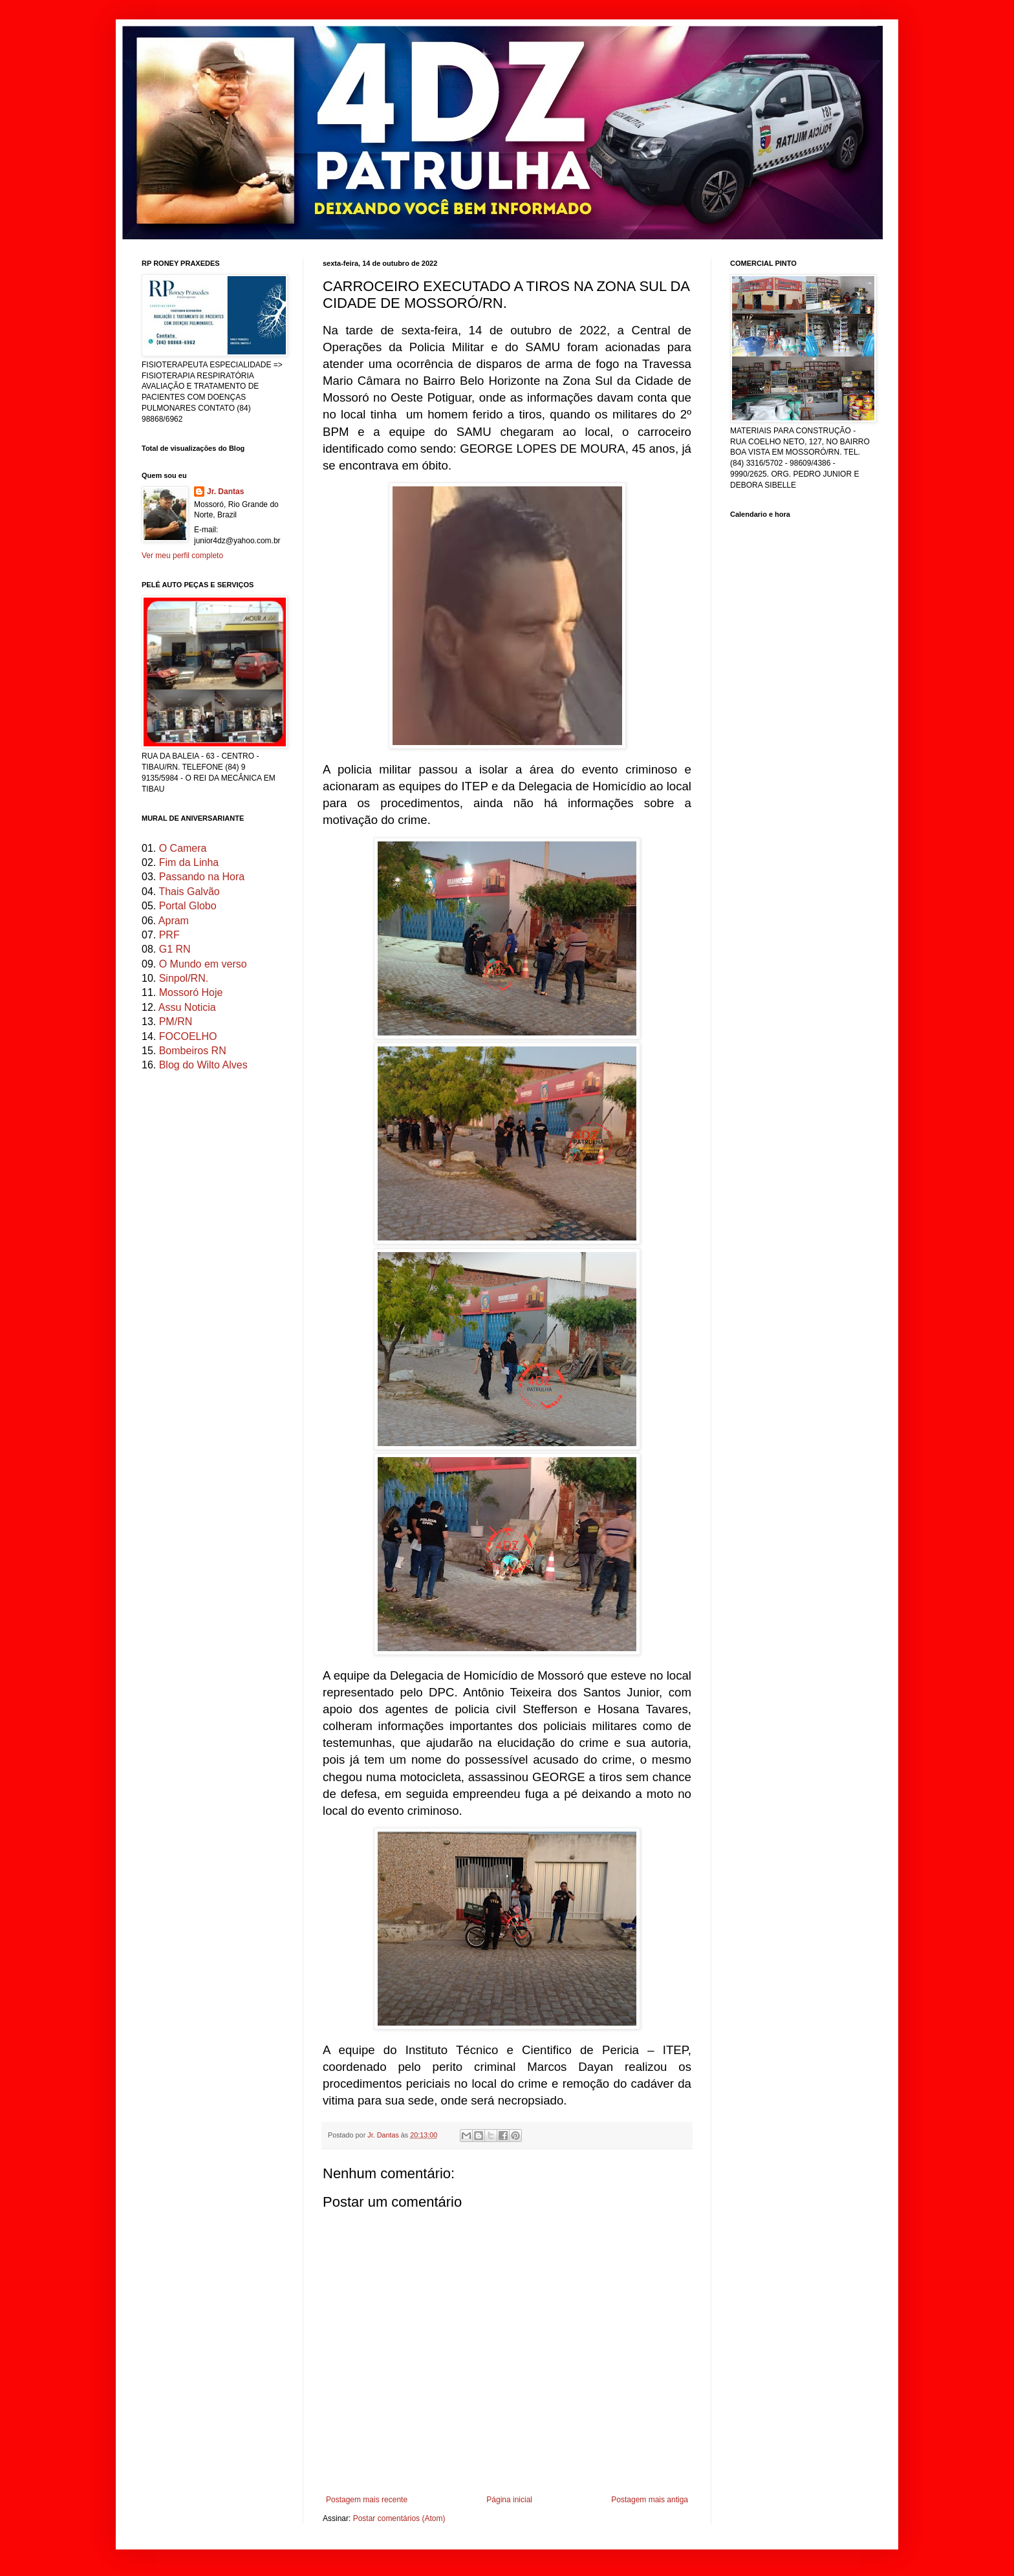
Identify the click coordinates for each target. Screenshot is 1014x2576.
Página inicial (509, 2499)
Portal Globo (188, 905)
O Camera (183, 848)
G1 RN (175, 949)
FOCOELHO (188, 1036)
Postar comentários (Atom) (399, 2518)
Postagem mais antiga (649, 2499)
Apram (173, 920)
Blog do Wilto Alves (203, 1064)
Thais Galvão (188, 891)
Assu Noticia (187, 1007)
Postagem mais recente (366, 2499)
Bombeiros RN (192, 1050)
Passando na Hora (202, 876)
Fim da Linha (189, 862)
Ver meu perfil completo (182, 555)
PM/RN (176, 1021)
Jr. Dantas (384, 2135)
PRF (169, 934)
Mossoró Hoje (191, 992)
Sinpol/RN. (183, 978)
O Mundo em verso (203, 963)
